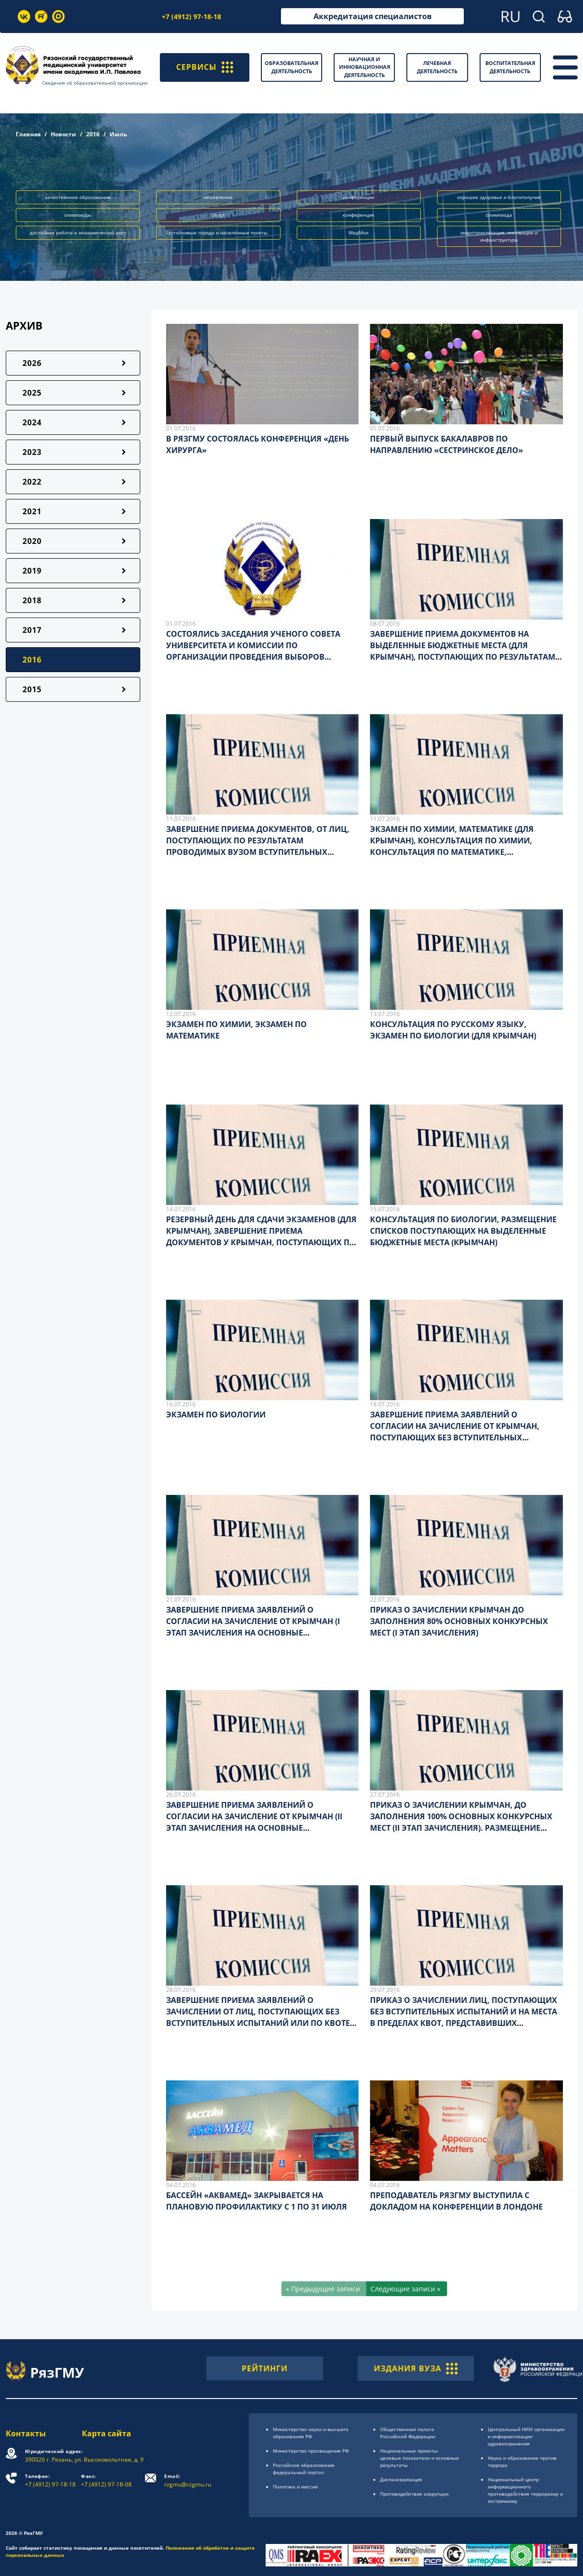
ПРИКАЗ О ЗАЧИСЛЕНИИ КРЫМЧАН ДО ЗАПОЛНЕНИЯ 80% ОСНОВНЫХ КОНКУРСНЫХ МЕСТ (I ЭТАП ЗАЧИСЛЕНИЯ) (459, 1621)
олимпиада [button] (499, 214)
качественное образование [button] (78, 197)
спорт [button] (218, 214)
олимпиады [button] (77, 214)
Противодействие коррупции (414, 2493)
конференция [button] (358, 214)
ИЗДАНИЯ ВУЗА (416, 2368)
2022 (32, 481)
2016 (93, 134)
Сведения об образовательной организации (94, 82)
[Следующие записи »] (406, 2288)
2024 (32, 422)
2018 (32, 600)
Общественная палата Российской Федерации (407, 2433)
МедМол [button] (358, 232)
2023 (32, 452)
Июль (118, 134)
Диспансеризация (401, 2479)
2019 (32, 570)
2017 (32, 630)
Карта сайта (106, 2433)
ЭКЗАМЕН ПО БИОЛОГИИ (216, 1414)
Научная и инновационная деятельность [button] (364, 66)
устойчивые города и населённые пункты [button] (218, 232)
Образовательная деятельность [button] (291, 67)
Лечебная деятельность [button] (437, 67)
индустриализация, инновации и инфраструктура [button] (499, 236)
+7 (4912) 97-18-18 (191, 16)
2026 (32, 363)
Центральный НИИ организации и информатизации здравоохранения (526, 2436)
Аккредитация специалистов (373, 16)
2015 (32, 689)
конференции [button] (358, 197)
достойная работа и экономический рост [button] (78, 232)
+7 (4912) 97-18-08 (106, 2480)
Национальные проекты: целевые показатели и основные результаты (419, 2457)
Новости (63, 134)
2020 (32, 541)
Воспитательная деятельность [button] (510, 67)
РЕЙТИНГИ (265, 2368)
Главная (28, 134)
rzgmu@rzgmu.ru (187, 2480)
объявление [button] (218, 197)
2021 (32, 511)
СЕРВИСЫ (204, 67)
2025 (32, 392)
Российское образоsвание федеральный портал (304, 2469)
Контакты (26, 2433)
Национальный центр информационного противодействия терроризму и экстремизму (525, 2490)
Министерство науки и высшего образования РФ (310, 2433)
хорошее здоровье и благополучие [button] (499, 197)
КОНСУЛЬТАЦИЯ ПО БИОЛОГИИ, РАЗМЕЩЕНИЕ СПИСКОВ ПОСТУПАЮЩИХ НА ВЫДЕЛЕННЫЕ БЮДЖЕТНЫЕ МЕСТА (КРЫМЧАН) (463, 1231)
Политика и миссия (295, 2486)
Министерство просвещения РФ (311, 2450)
